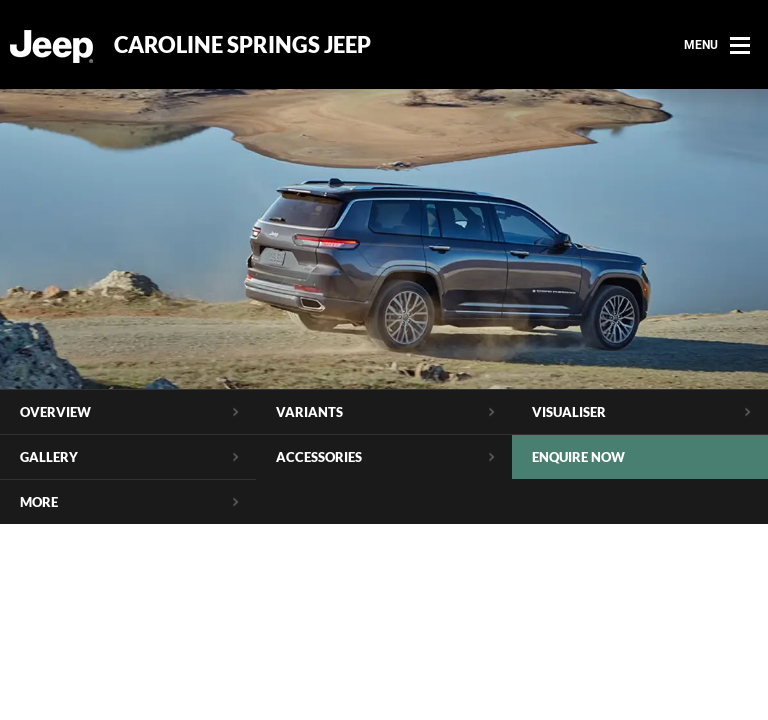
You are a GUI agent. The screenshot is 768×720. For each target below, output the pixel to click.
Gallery (49, 457)
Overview (55, 412)
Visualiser (569, 412)
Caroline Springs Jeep (242, 45)
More (39, 502)
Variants (309, 412)
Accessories (319, 457)
